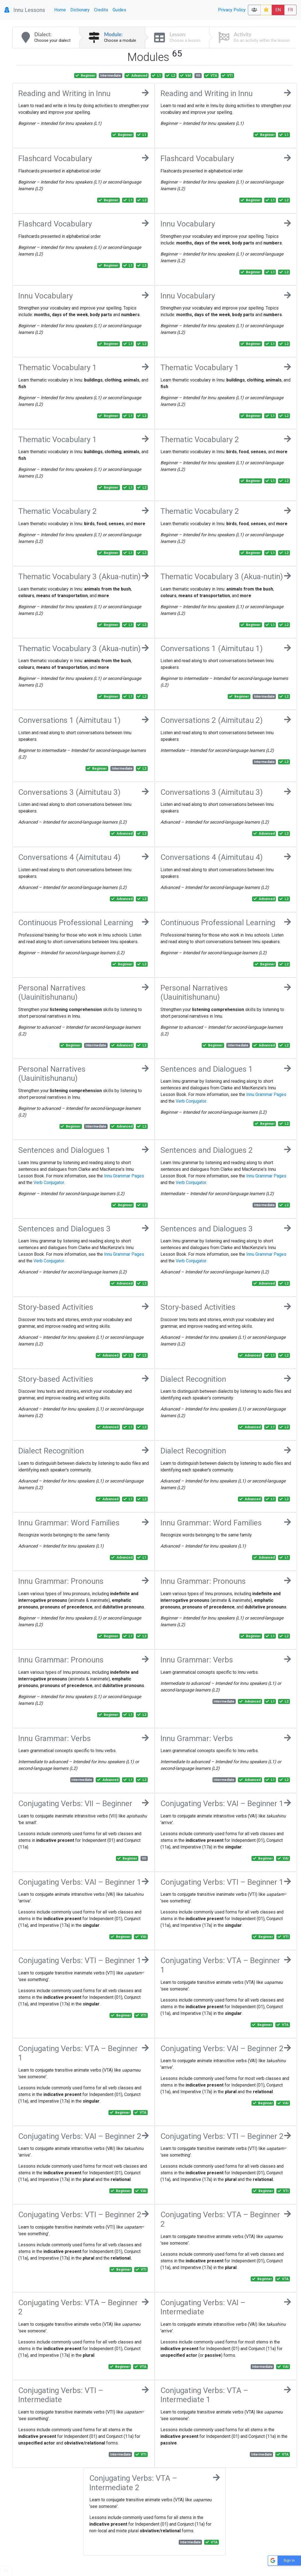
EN (278, 9)
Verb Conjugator (191, 1101)
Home (60, 9)
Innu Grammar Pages (266, 1094)
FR (290, 9)
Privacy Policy (232, 9)
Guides (119, 9)
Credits (101, 9)
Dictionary (80, 9)
